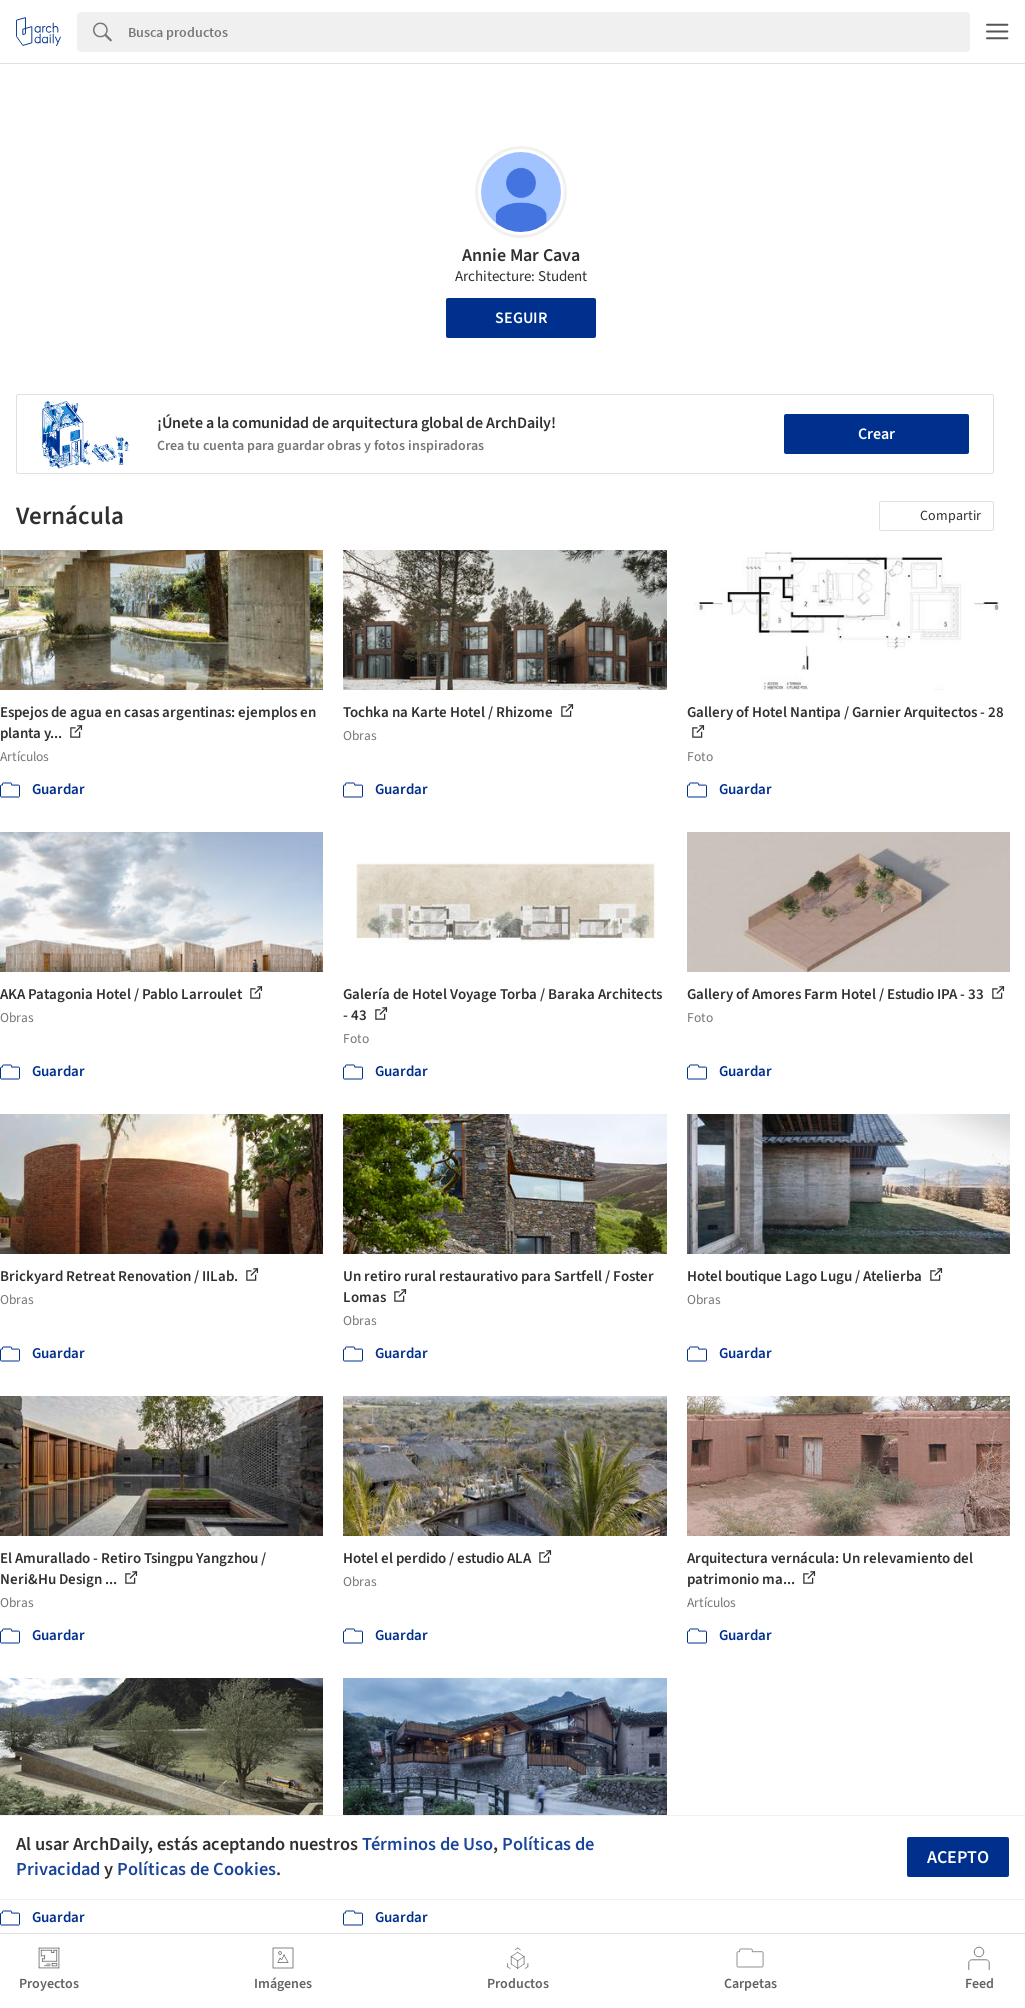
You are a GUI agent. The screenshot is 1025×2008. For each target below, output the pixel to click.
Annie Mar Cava (521, 255)
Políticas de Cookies (196, 1869)
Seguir (521, 318)
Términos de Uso (427, 1844)
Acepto (958, 1857)
